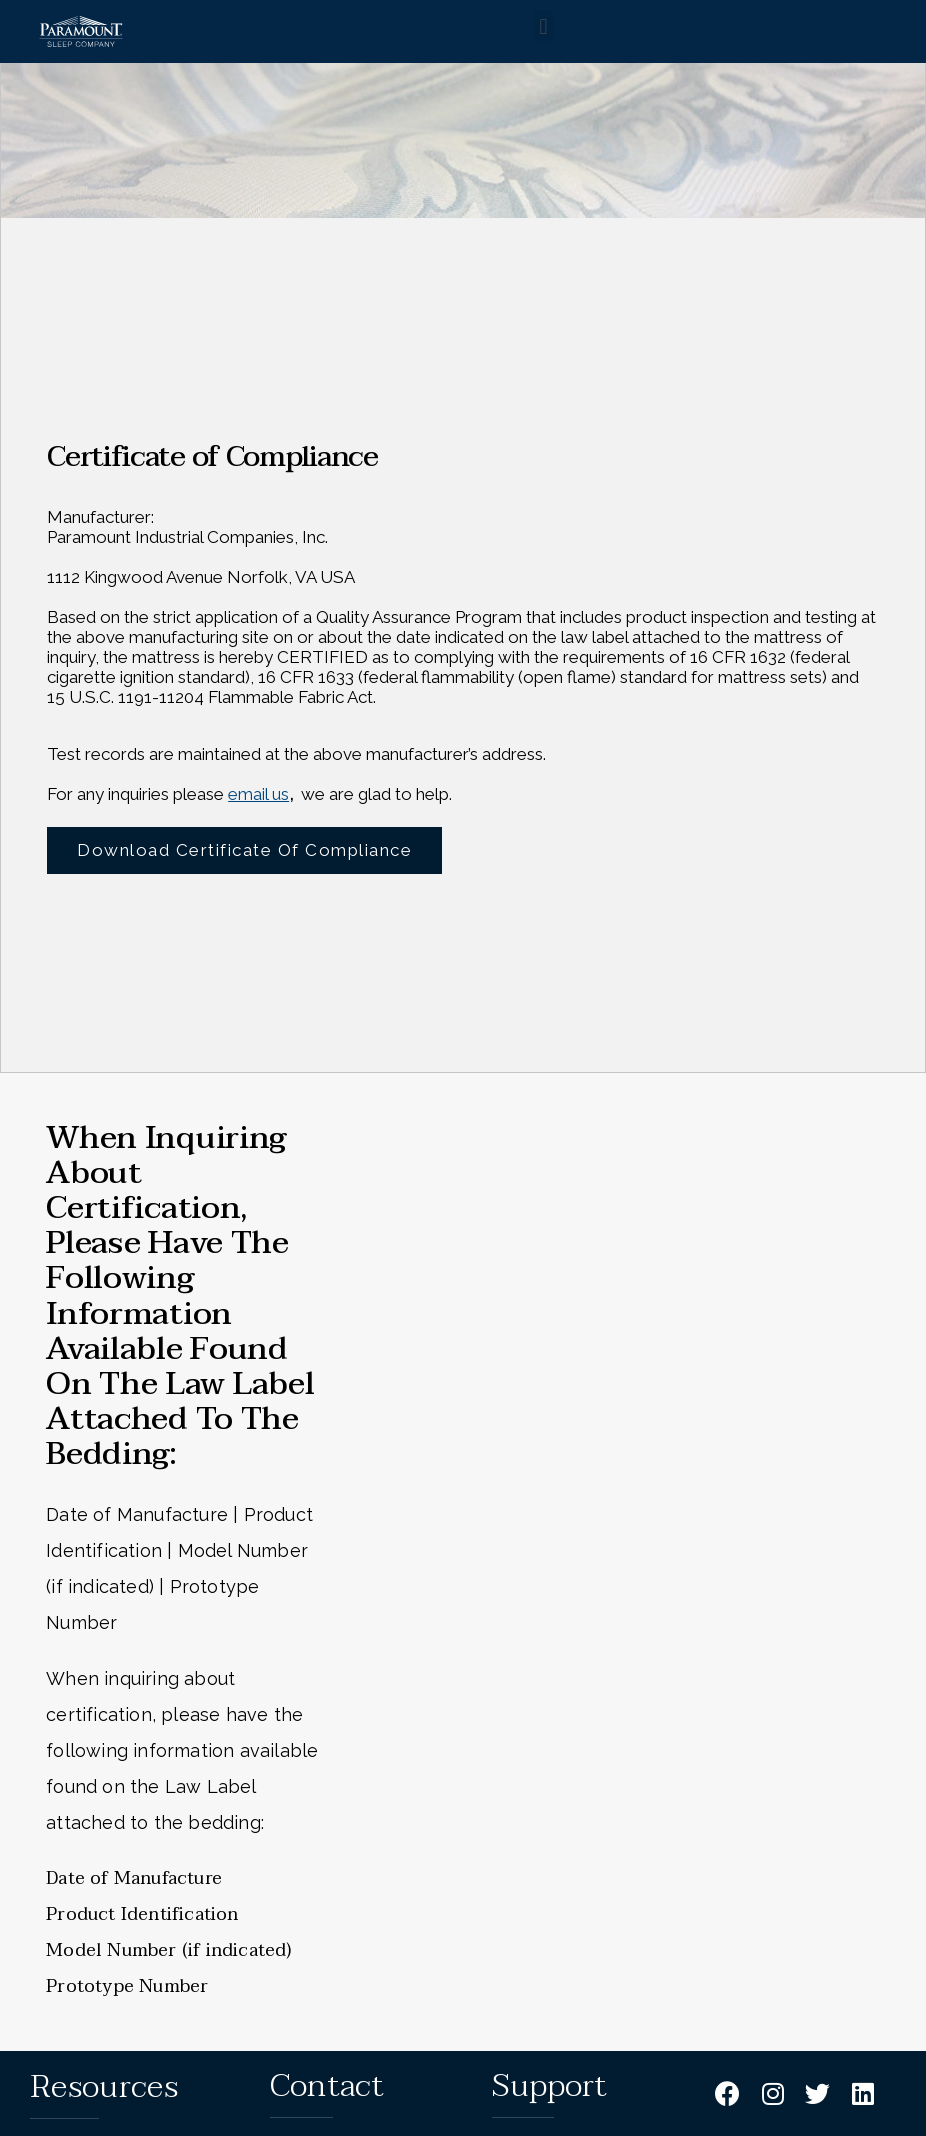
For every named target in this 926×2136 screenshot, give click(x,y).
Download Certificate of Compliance (244, 845)
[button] (543, 26)
